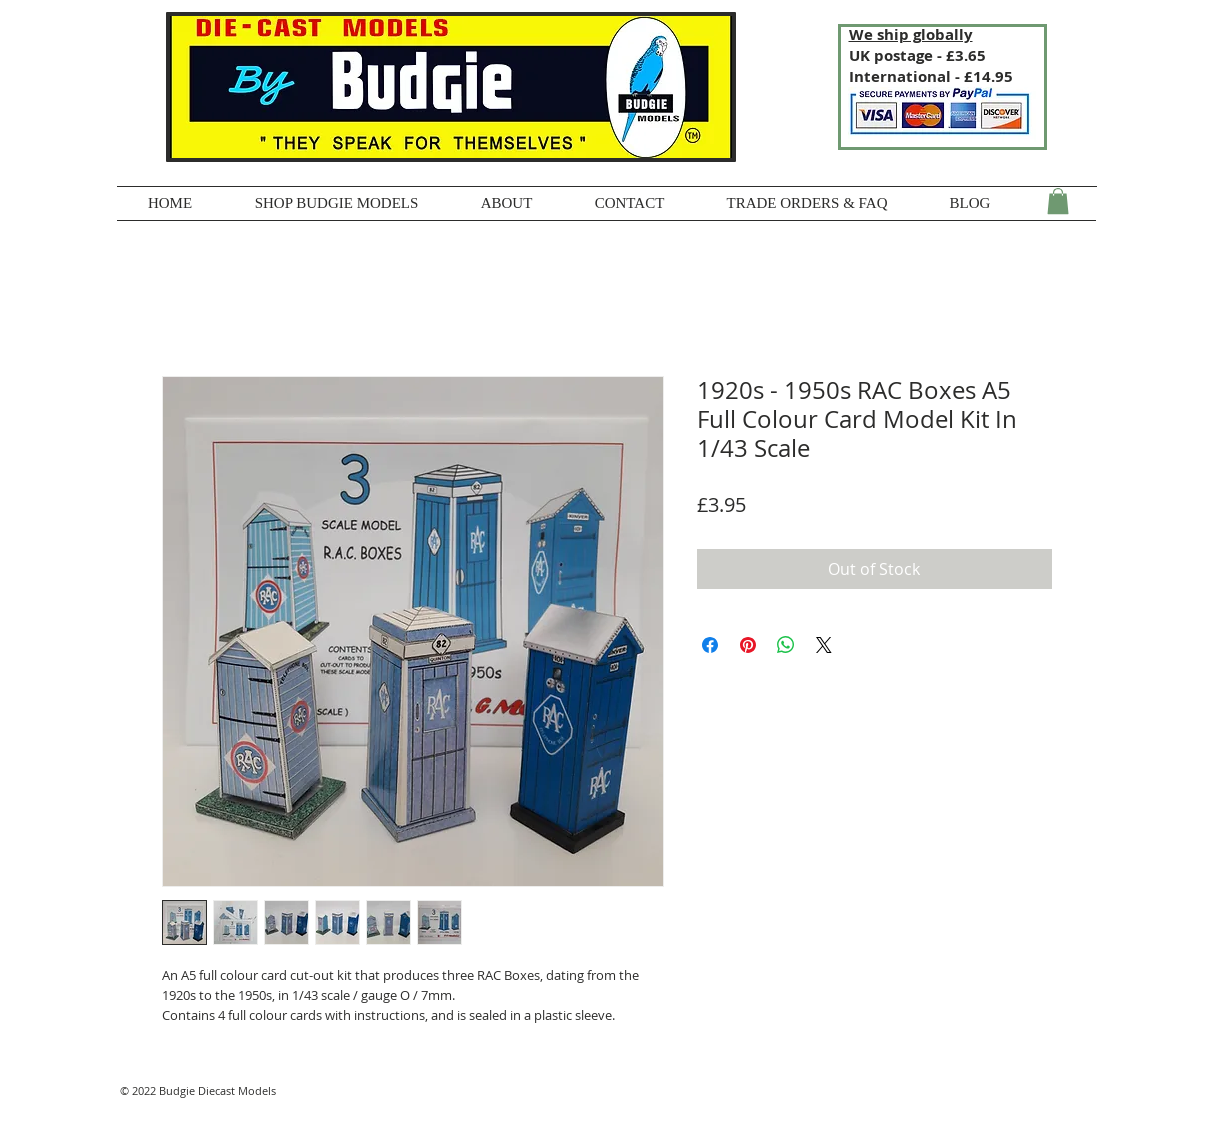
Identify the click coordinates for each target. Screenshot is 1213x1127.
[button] (1058, 201)
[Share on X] (824, 645)
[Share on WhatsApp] (786, 645)
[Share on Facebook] (710, 645)
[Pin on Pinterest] (748, 645)
